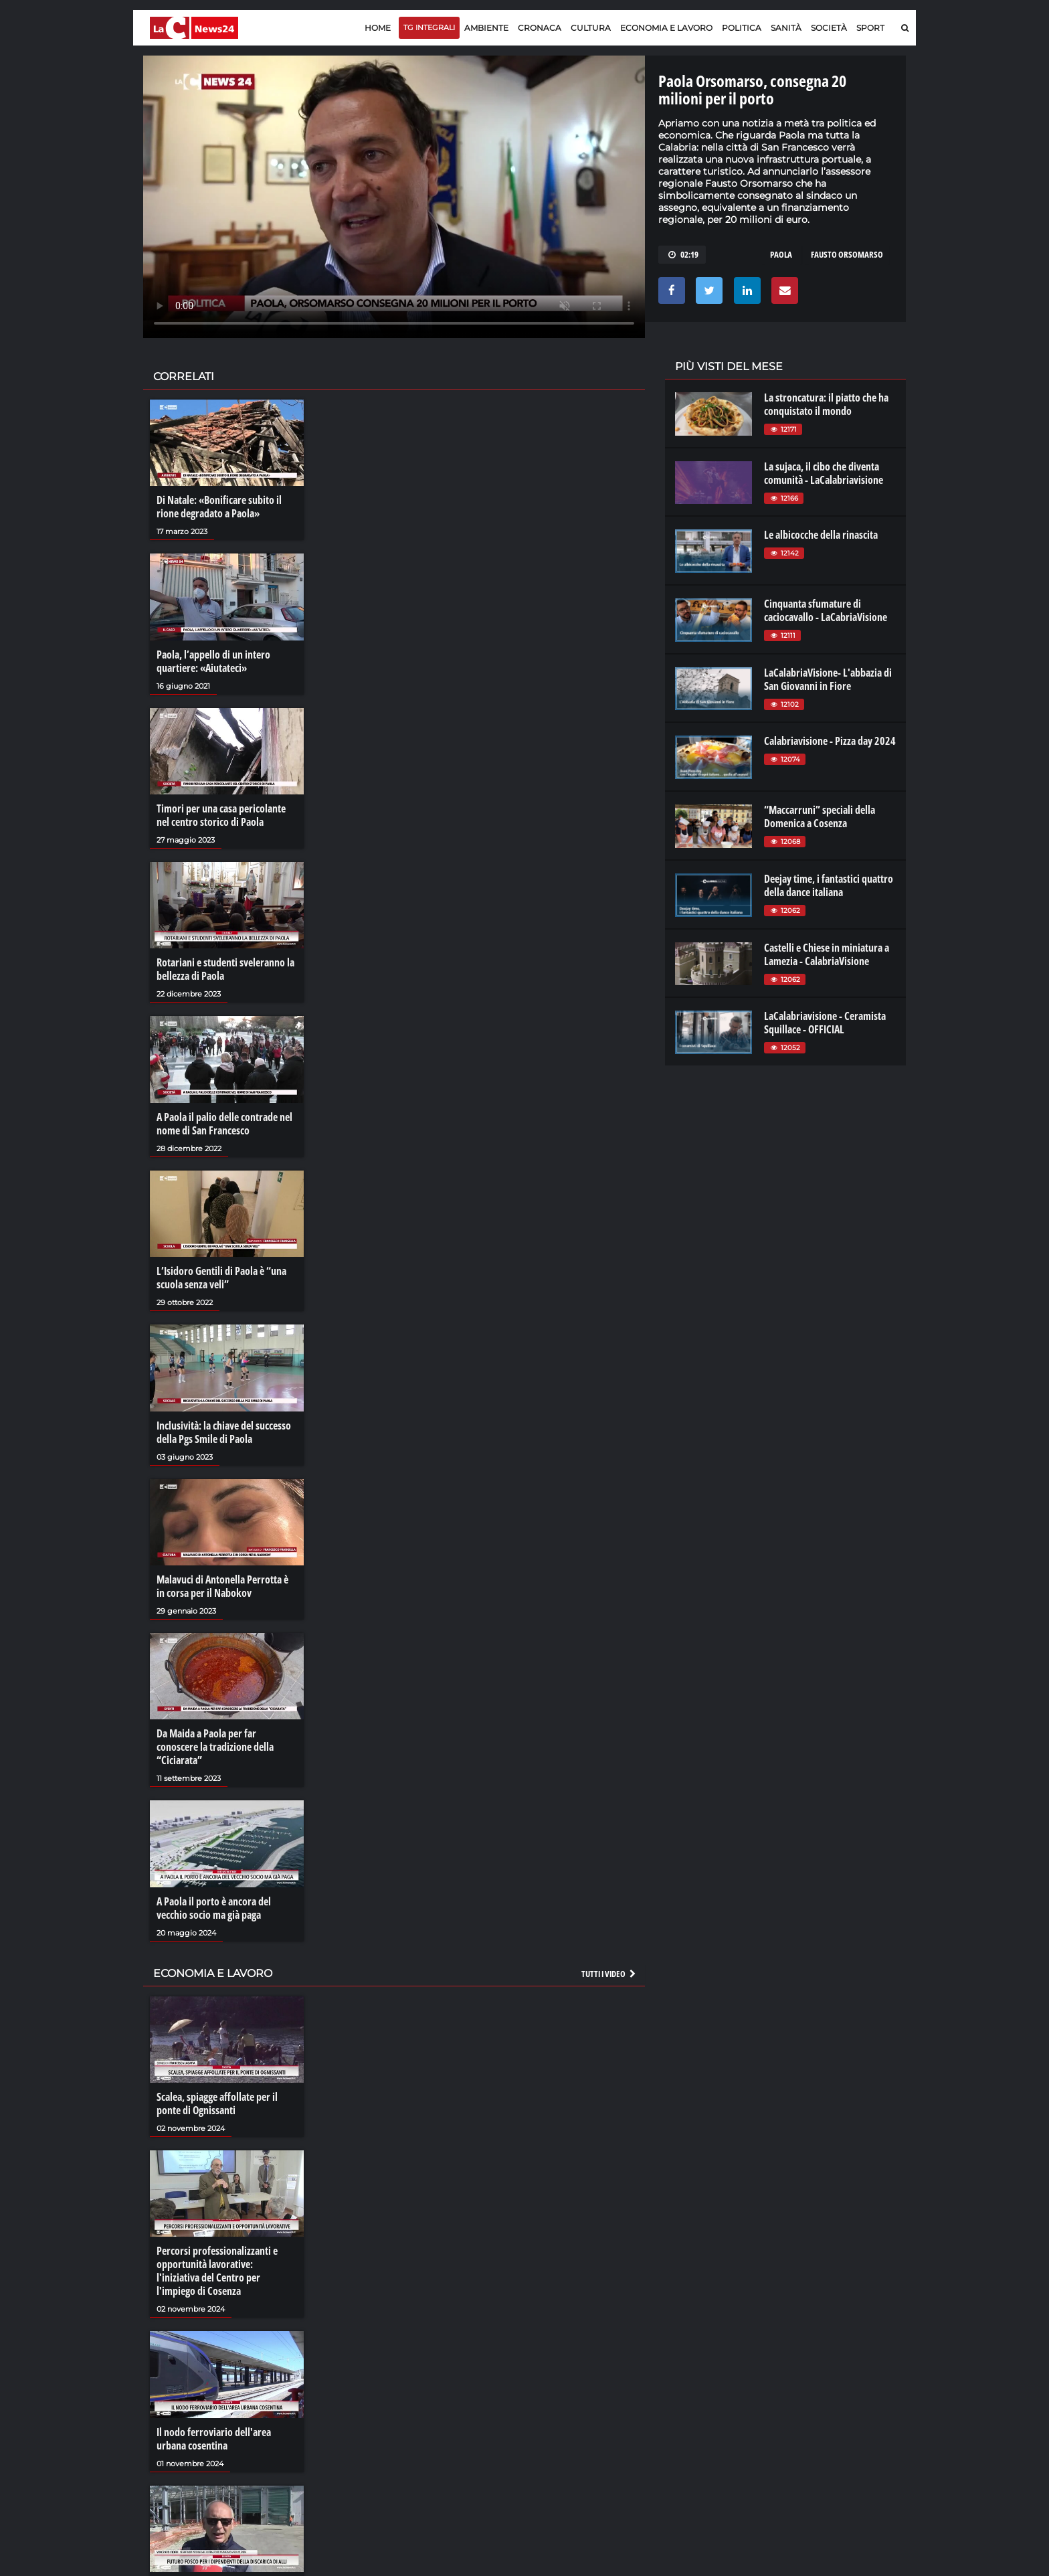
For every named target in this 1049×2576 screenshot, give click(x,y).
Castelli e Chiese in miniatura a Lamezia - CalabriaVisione (826, 954)
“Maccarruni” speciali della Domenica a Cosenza (819, 816)
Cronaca (539, 28)
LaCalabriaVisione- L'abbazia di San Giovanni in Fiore (828, 679)
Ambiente (486, 28)
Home (378, 28)
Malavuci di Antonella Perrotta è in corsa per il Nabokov (222, 1586)
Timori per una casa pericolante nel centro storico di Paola (221, 815)
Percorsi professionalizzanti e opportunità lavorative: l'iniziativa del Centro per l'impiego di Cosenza (217, 2270)
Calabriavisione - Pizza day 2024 (830, 741)
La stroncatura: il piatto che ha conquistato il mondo (826, 404)
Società (829, 28)
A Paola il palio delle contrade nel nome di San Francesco (224, 1124)
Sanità (786, 28)
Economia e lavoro (666, 28)
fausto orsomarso (847, 254)
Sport (870, 28)
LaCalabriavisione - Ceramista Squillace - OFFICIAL (825, 1023)
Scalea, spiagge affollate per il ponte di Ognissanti (217, 2103)
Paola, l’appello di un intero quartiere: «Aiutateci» (213, 661)
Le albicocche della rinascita (821, 534)
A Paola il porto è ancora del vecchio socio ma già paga (214, 1908)
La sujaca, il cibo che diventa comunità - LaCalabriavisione (823, 473)
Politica (741, 28)
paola (781, 254)
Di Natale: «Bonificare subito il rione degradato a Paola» (219, 507)
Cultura (591, 28)
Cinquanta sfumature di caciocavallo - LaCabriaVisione (825, 610)
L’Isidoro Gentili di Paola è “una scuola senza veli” (221, 1278)
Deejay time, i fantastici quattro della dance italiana (828, 885)
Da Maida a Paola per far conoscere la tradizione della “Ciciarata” (215, 1747)
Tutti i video (609, 1974)
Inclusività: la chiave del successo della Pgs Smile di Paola (224, 1432)
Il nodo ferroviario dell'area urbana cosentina (214, 2439)
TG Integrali (429, 27)
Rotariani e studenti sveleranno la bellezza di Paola (225, 969)
